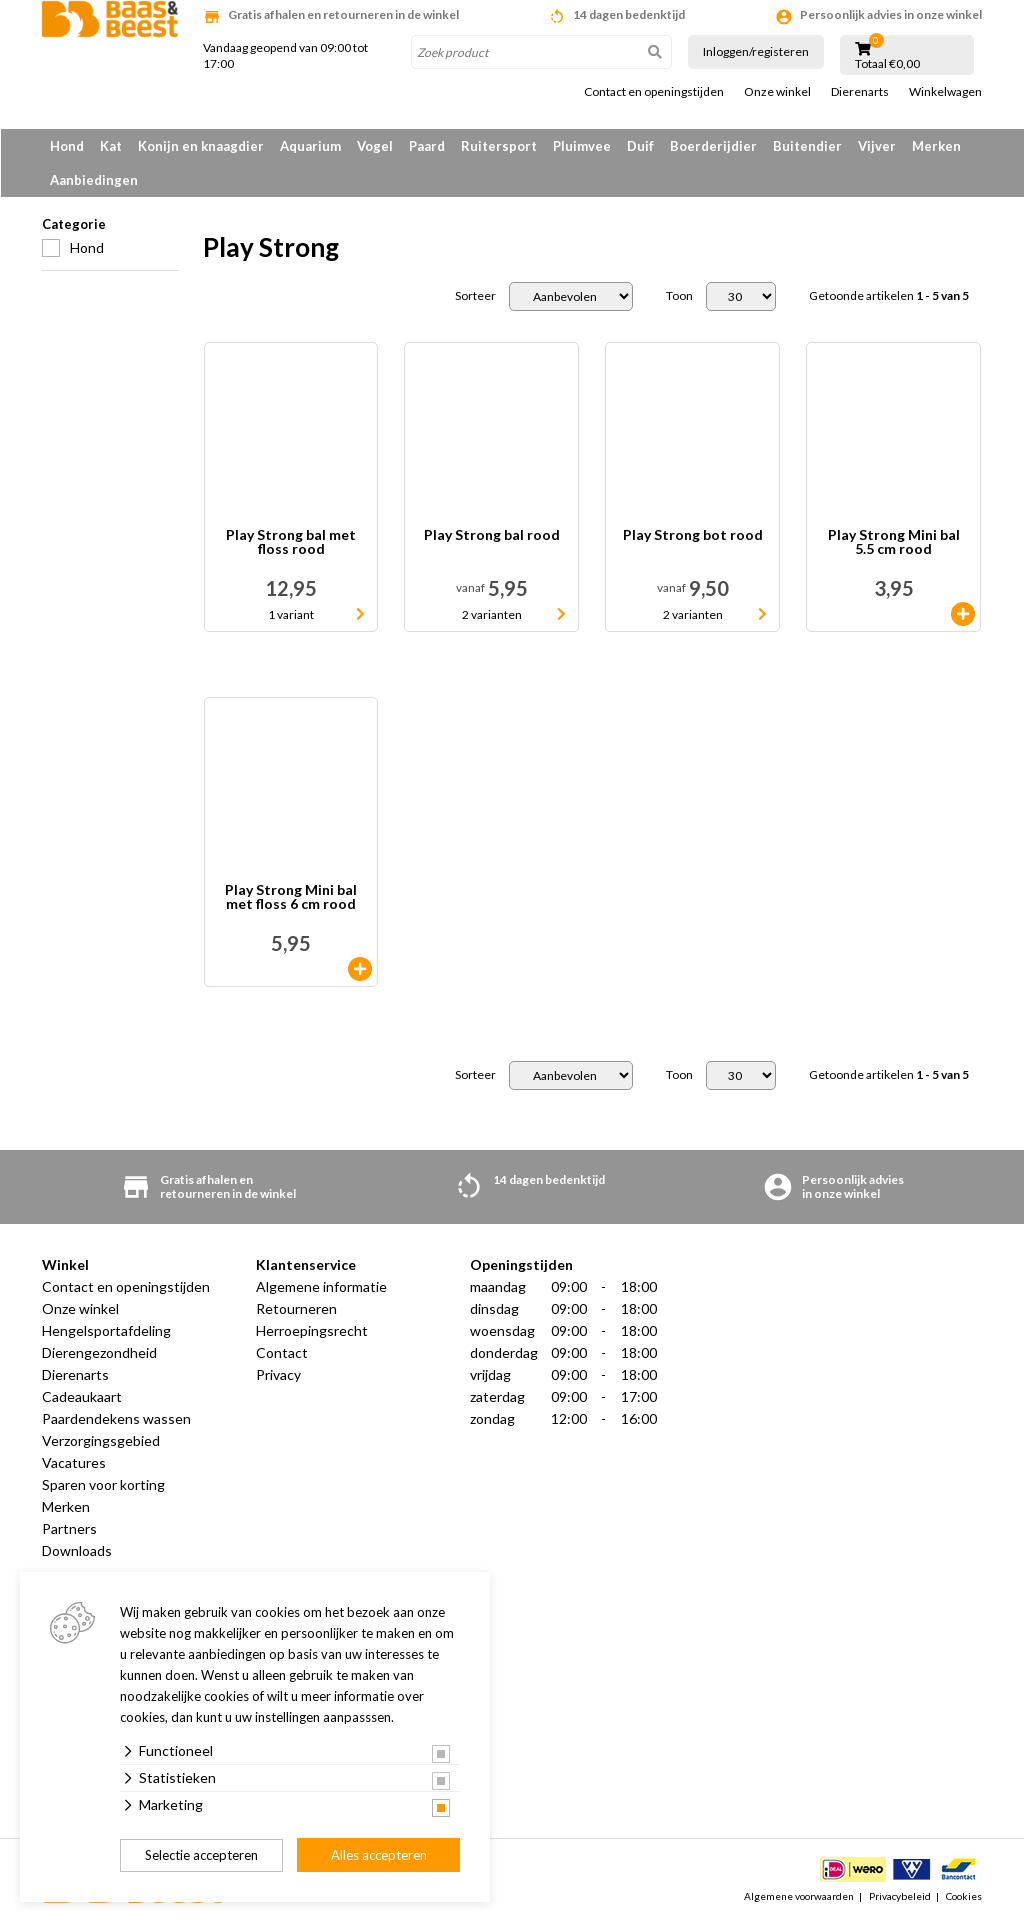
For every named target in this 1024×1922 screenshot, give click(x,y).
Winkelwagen (945, 92)
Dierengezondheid (99, 1352)
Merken (936, 146)
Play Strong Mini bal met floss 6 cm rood (291, 897)
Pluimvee (582, 146)
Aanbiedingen (94, 180)
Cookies (964, 1896)
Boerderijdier (713, 146)
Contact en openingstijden (654, 92)
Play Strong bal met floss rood (291, 542)
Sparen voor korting (103, 1484)
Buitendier (807, 146)
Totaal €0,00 (887, 64)
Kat (111, 146)
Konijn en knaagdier (201, 146)
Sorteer (475, 296)
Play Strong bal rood (492, 535)
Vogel (375, 146)
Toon (679, 296)
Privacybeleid (900, 1896)
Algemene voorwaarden (799, 1896)
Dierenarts (860, 92)
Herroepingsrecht (312, 1330)
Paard (427, 146)
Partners (69, 1528)
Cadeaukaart (82, 1396)
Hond (67, 146)
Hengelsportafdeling (106, 1330)
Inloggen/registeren (756, 51)
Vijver (877, 146)
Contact (282, 1352)
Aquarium (310, 146)
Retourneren (296, 1308)
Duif (640, 146)
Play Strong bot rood (693, 535)
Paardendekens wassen (116, 1418)
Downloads (77, 1550)
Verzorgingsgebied (101, 1440)
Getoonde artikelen (889, 296)
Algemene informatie (321, 1286)
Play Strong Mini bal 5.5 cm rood (894, 542)
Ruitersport (499, 146)
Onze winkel (777, 92)
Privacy (278, 1374)
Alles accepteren (379, 1855)
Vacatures (74, 1462)
